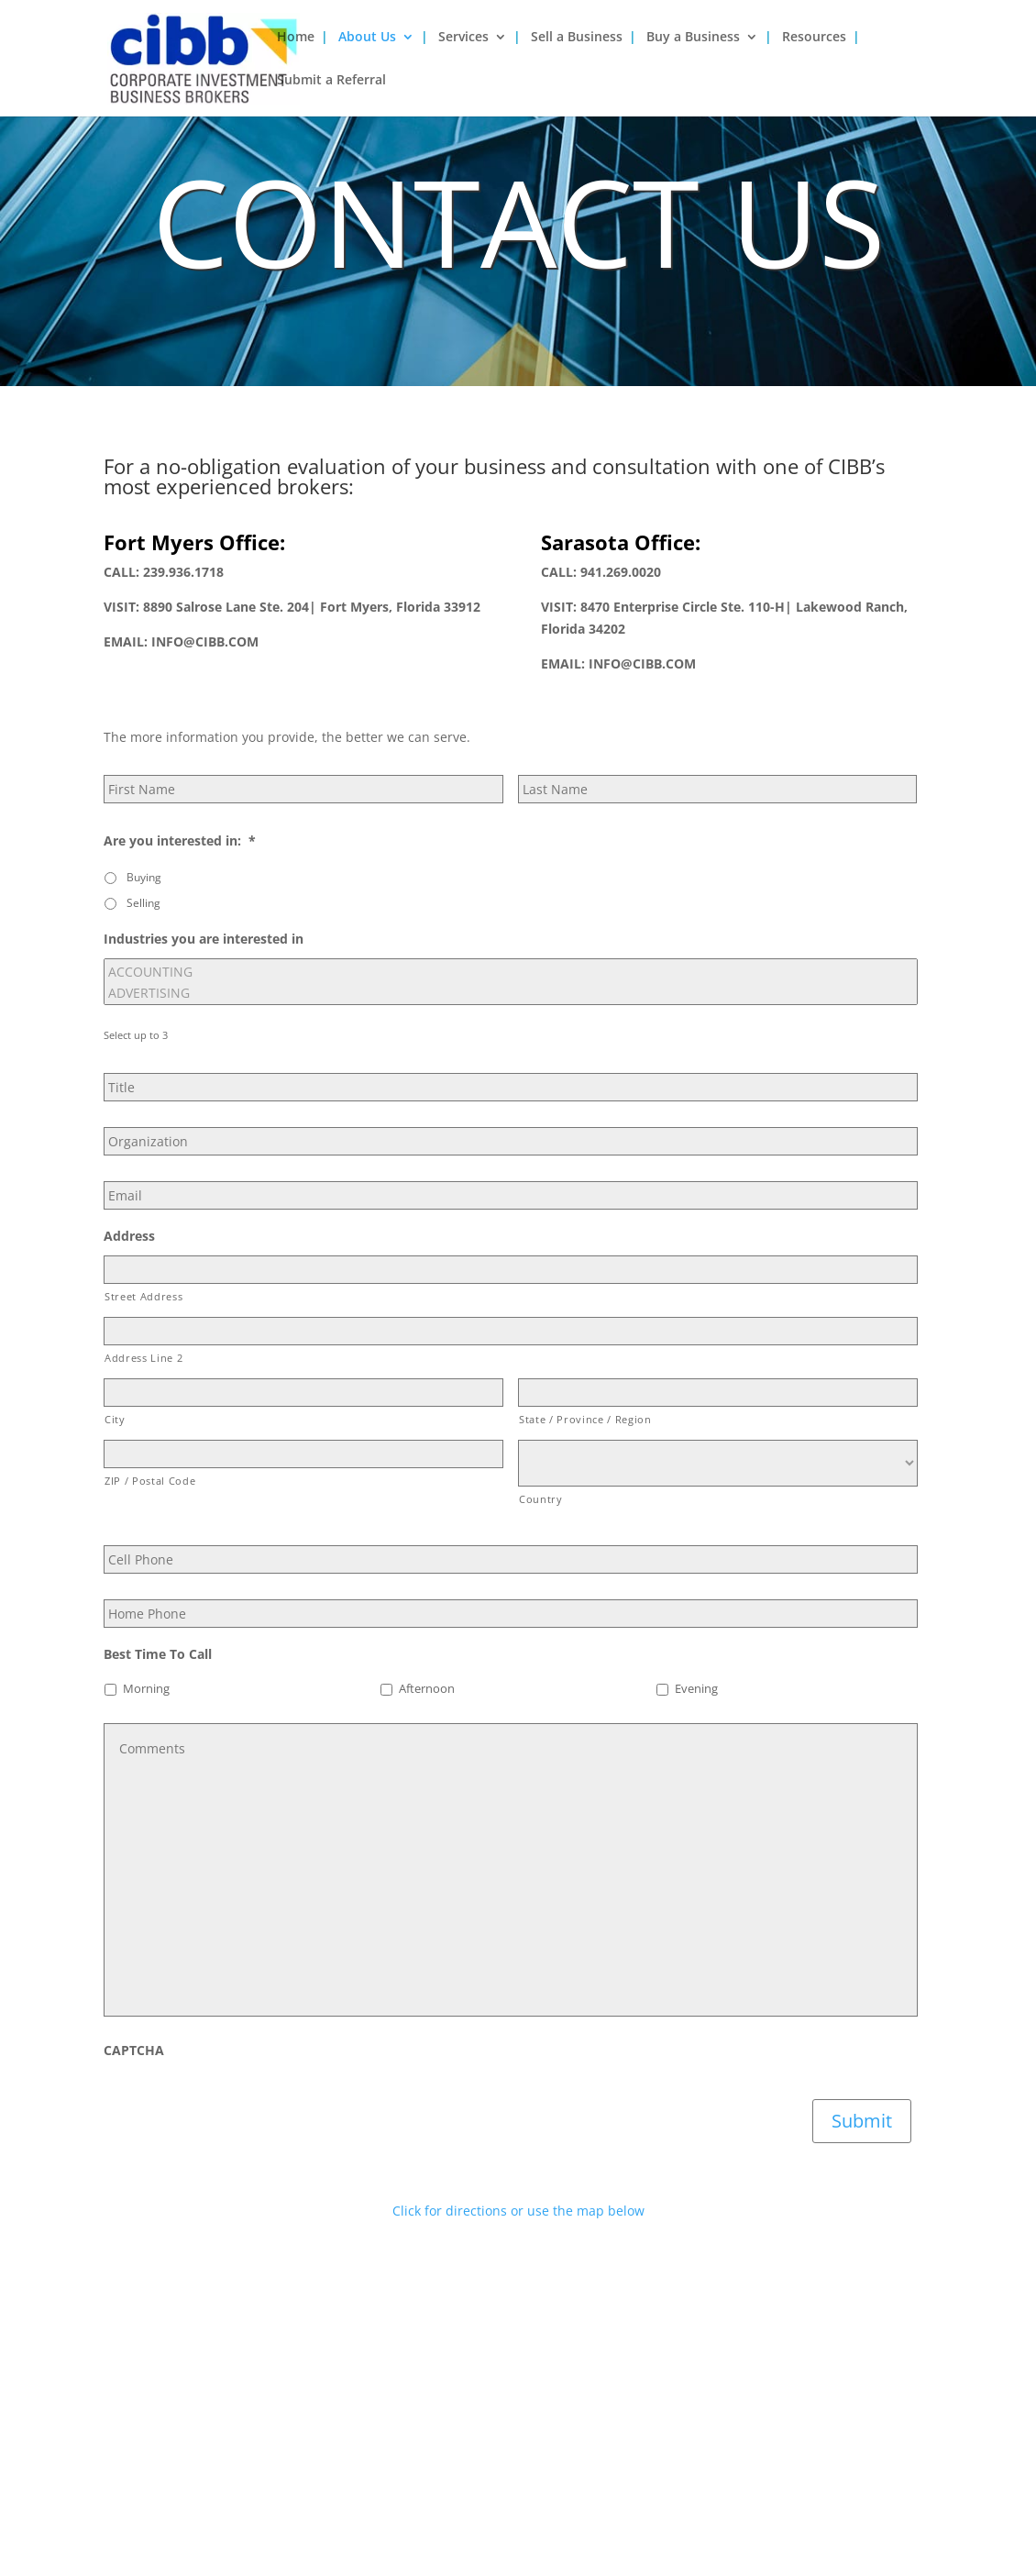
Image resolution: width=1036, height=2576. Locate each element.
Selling (143, 903)
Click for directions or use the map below (518, 2210)
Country (541, 1499)
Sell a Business (577, 37)
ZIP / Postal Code (150, 1480)
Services (463, 37)
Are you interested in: (180, 841)
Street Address (143, 1296)
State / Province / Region (585, 1419)
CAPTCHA (134, 2050)
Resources (814, 37)
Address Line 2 (143, 1358)
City (115, 1419)
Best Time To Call (158, 1654)
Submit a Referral (331, 80)
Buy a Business (693, 37)
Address (129, 1236)
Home (295, 37)
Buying (144, 877)
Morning (146, 1689)
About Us (367, 37)
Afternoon (427, 1689)
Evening (696, 1689)
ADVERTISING (510, 992)
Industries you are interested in (203, 939)
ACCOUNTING (510, 971)
